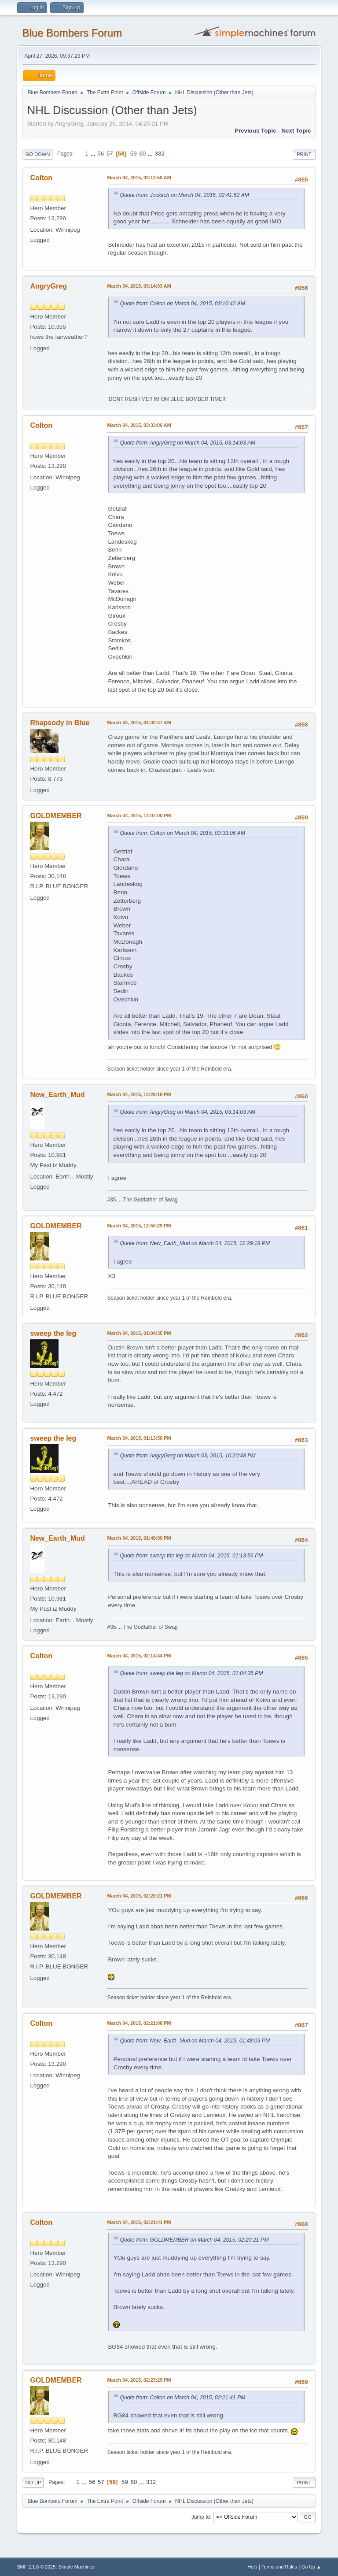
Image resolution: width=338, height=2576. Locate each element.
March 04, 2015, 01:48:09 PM (139, 1538)
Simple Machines (77, 2566)
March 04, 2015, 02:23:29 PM (139, 2380)
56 (100, 153)
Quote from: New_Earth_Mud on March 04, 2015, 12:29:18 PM (195, 1243)
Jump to (200, 2517)
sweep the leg (53, 1333)
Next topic (296, 130)
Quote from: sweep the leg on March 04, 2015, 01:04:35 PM (191, 1673)
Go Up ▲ (311, 2566)
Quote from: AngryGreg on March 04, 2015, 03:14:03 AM (187, 443)
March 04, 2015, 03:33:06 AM (139, 425)
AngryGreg (48, 286)
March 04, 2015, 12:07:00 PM (139, 815)
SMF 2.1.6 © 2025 (36, 2566)
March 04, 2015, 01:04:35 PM (139, 1333)
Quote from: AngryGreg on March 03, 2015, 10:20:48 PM (187, 1456)
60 (142, 153)
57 (110, 153)
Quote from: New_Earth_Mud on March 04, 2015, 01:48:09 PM (195, 2041)
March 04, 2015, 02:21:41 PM (139, 2222)
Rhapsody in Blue (59, 722)
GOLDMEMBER (55, 815)
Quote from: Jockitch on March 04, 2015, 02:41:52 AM (184, 195)
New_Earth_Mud (57, 1094)
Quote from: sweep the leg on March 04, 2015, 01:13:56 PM (191, 1556)
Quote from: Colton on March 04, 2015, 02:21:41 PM (182, 2397)
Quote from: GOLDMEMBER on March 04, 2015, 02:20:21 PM (194, 2240)
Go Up (33, 2482)
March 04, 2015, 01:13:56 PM (139, 1438)
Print (304, 154)
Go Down (37, 154)
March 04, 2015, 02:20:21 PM (139, 1895)
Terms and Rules (279, 2566)
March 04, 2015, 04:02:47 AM (139, 722)
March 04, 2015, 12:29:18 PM (139, 1094)
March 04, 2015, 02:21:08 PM (139, 2023)
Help (252, 2566)
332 (160, 153)
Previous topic (255, 130)
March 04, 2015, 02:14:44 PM (139, 1655)
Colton (41, 178)
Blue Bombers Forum (72, 33)
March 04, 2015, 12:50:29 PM (139, 1225)
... (94, 153)
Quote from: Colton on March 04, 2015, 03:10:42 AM (182, 303)
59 (133, 153)
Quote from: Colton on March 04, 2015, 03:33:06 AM (182, 833)
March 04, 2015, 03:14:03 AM (139, 286)
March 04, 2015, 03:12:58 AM (139, 177)
